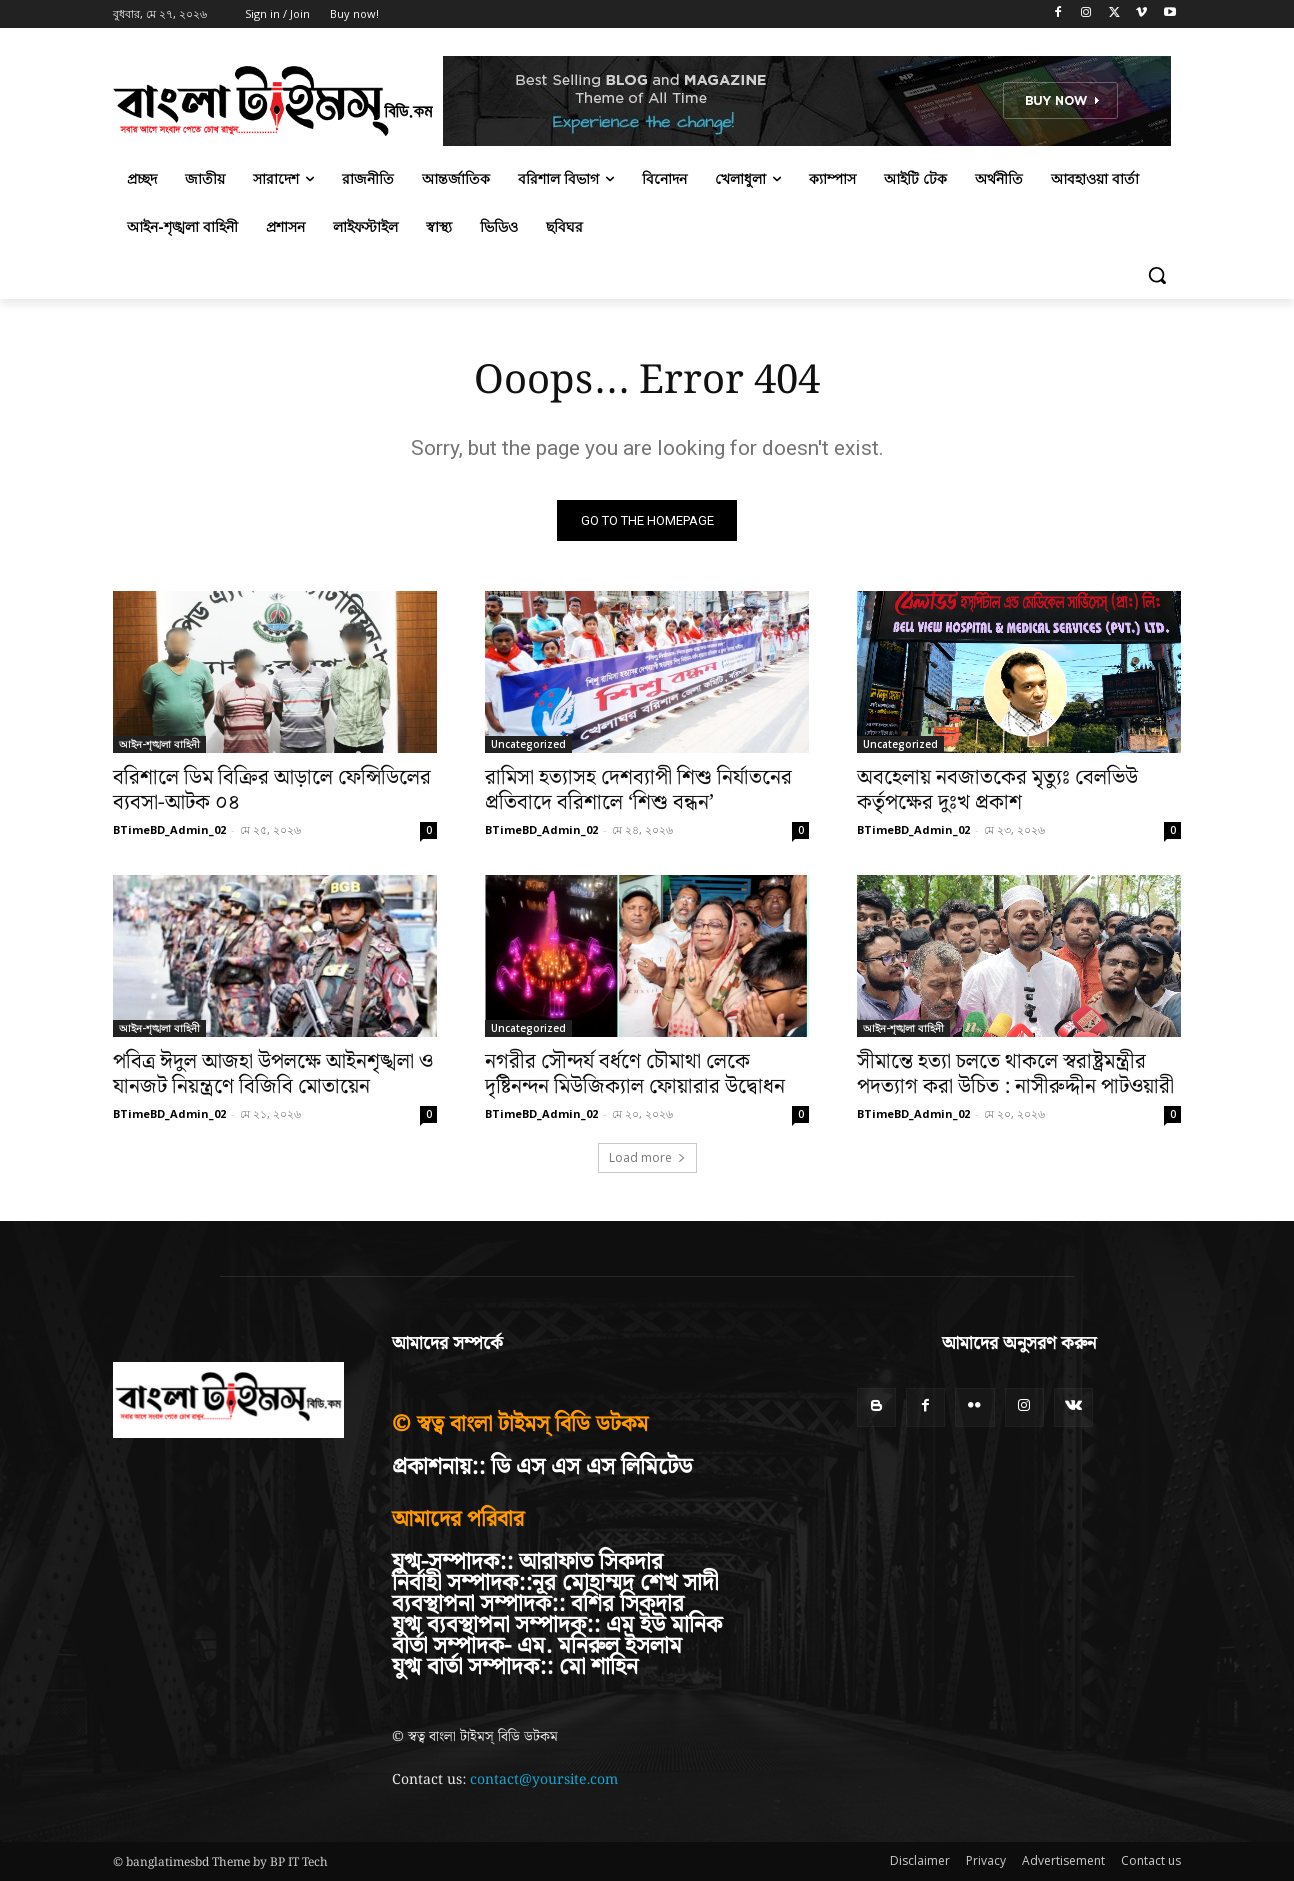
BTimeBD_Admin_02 (169, 829)
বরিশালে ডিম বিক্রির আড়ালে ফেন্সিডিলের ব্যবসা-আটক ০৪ (272, 790)
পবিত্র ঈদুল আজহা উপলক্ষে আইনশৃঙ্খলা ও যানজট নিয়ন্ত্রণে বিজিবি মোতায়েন (273, 1074)
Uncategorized (528, 744)
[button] (1157, 275)
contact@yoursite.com (544, 1780)
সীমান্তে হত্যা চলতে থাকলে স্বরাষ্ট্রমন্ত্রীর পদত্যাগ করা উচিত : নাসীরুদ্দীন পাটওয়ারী (1015, 1074)
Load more (647, 1157)
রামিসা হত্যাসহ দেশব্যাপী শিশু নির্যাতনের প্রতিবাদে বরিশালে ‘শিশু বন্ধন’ (638, 790)
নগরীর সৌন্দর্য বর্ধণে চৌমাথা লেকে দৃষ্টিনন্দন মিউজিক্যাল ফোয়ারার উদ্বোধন (635, 1074)
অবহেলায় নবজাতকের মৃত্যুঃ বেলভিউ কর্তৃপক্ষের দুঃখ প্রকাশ (997, 790)
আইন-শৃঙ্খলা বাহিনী (159, 744)
